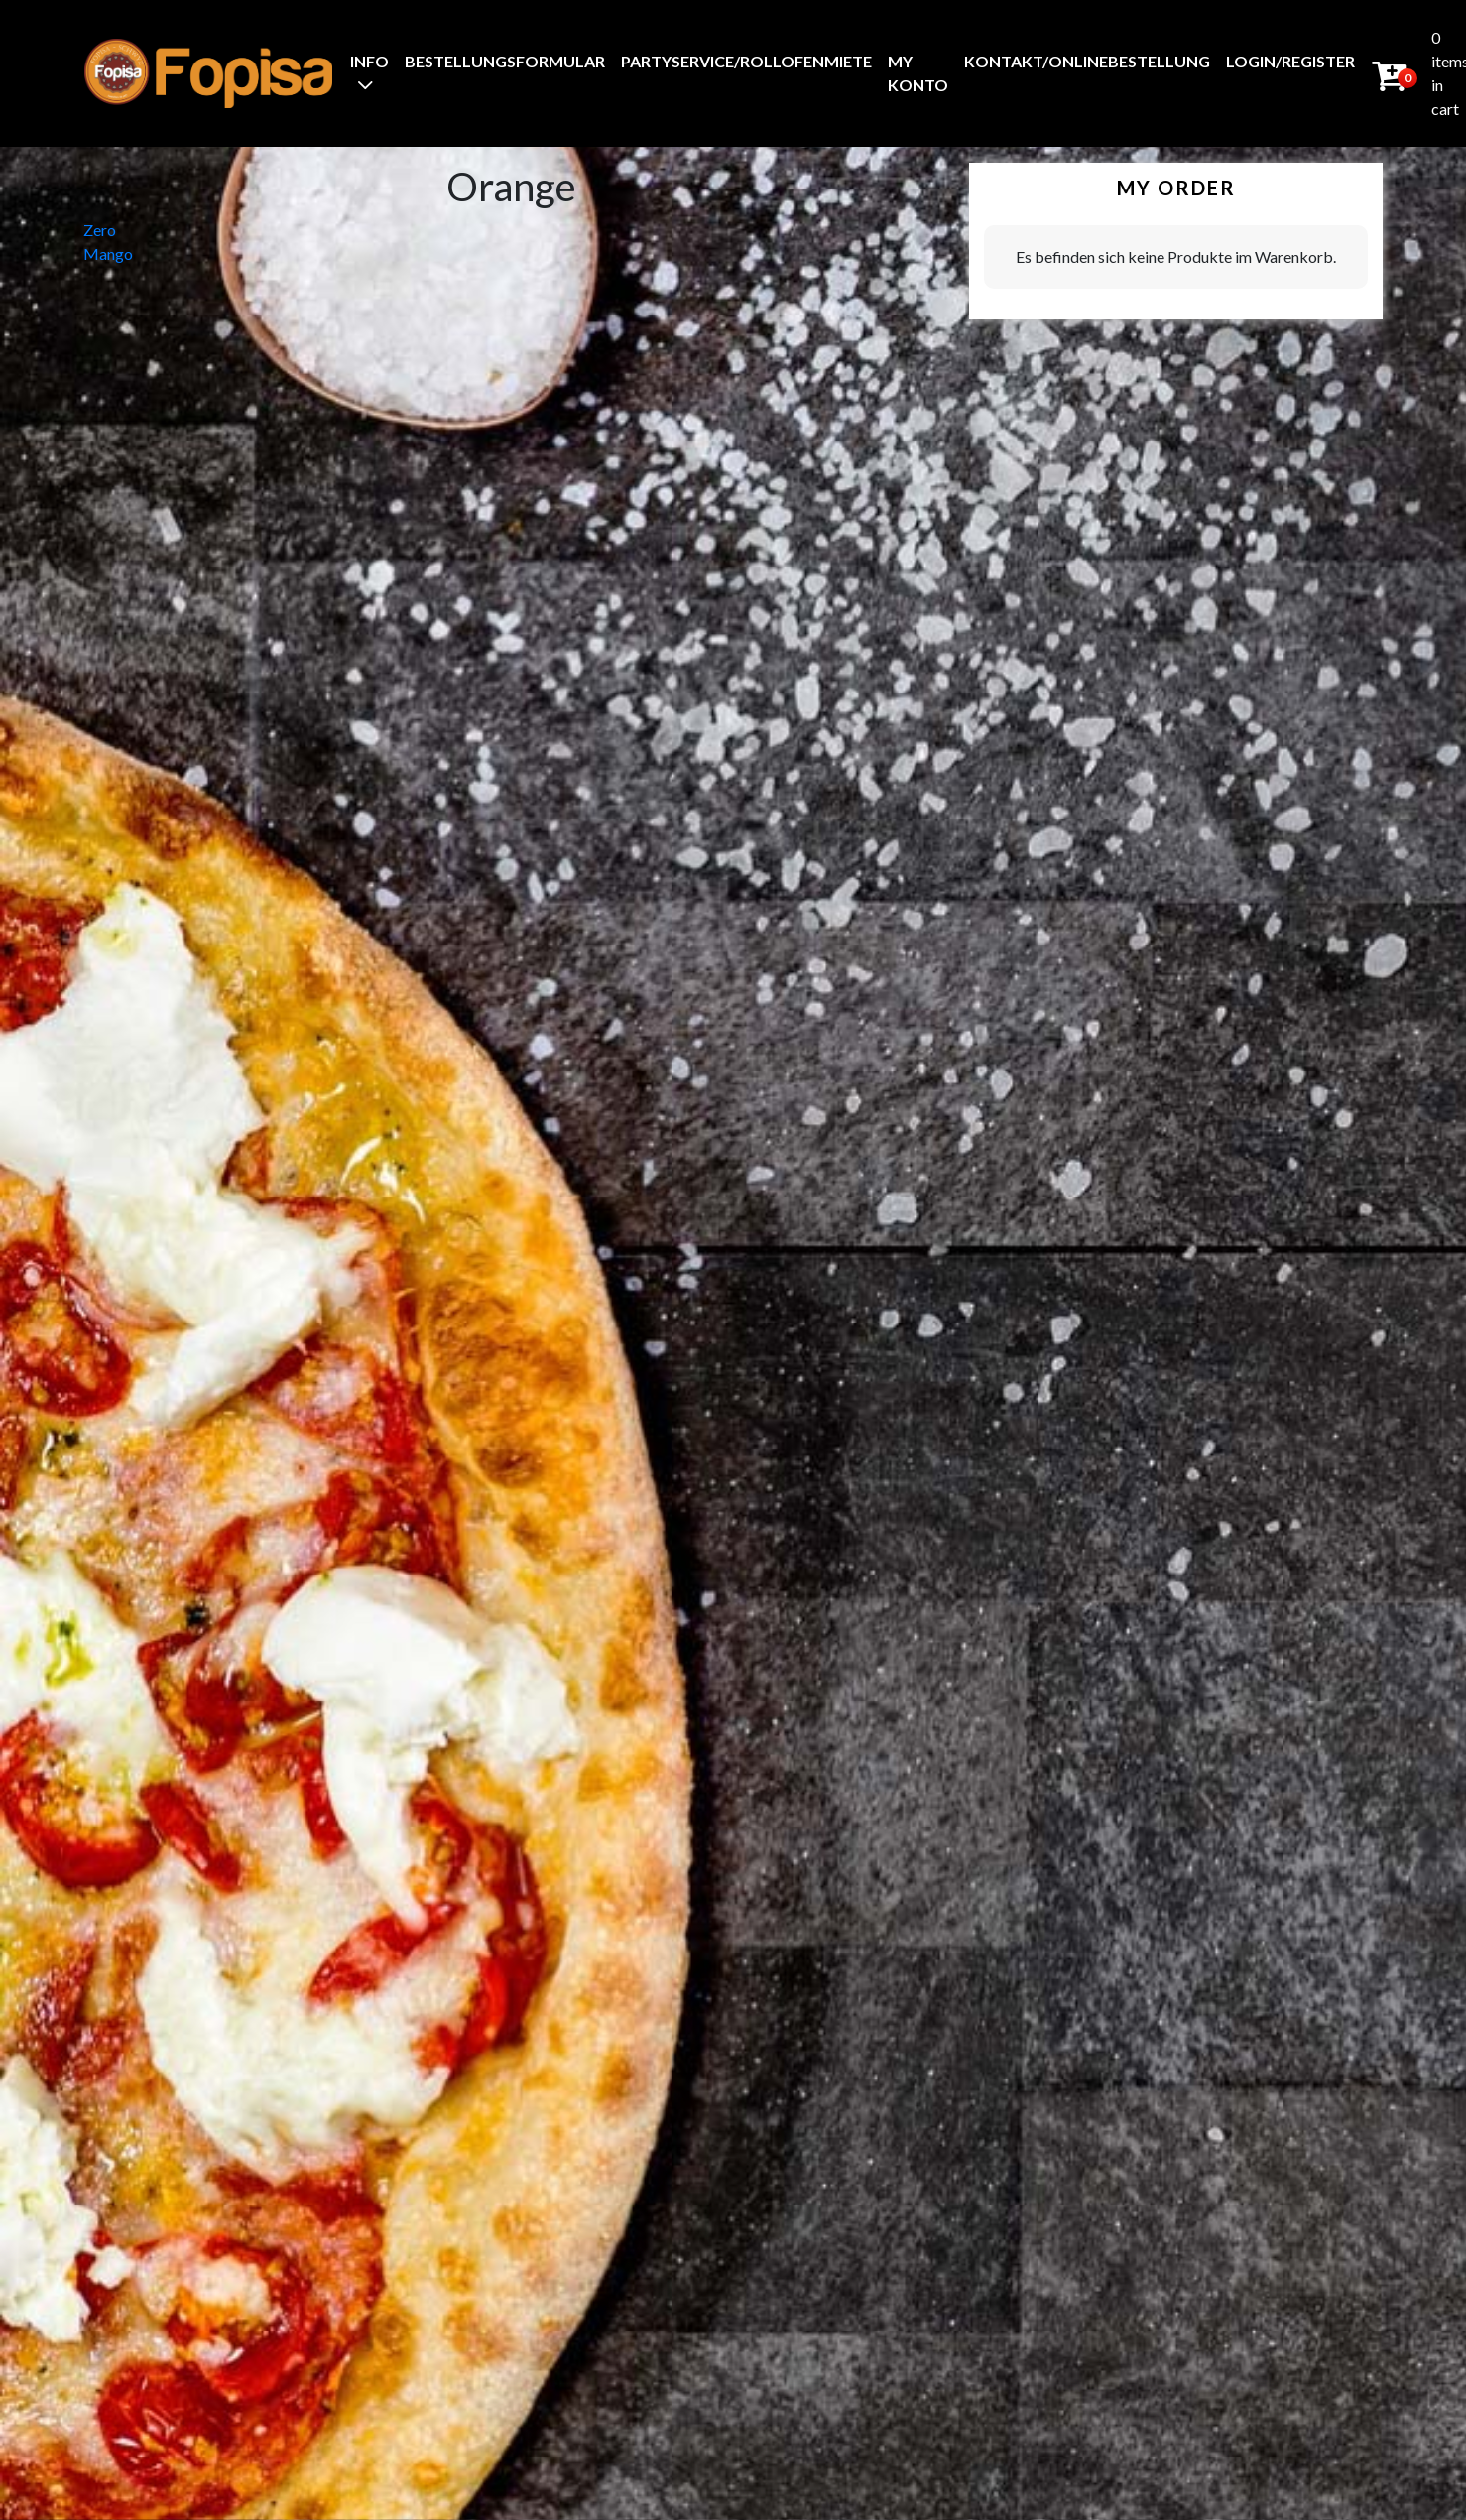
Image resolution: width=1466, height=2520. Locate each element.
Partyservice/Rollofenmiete (746, 61)
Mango (108, 253)
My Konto (918, 73)
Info (369, 61)
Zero (99, 229)
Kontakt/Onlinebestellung (1087, 61)
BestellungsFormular (505, 61)
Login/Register (1290, 61)
